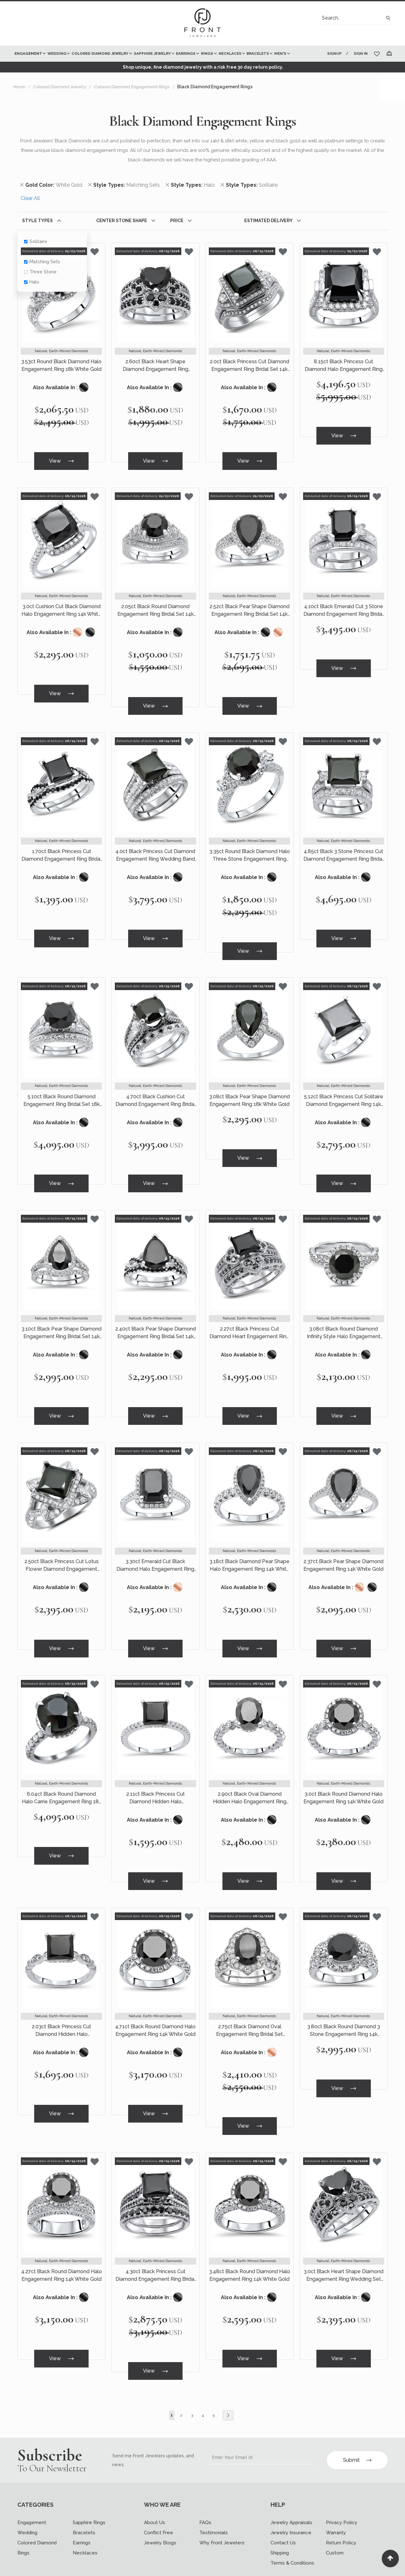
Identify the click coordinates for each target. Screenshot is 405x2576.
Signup (334, 54)
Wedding (27, 2500)
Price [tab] (177, 220)
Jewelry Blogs (160, 2510)
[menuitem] (30, 54)
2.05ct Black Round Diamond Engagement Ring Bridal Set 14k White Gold (155, 607)
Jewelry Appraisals (291, 2490)
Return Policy (341, 2510)
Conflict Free (158, 2500)
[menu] (165, 54)
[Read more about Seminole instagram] (87, 2565)
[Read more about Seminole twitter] (45, 2565)
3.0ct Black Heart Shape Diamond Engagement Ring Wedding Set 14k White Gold (343, 2247)
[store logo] (202, 23)
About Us (154, 2490)
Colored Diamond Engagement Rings (132, 86)
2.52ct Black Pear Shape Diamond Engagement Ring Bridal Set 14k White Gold (249, 607)
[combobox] (354, 18)
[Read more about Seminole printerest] (66, 2565)
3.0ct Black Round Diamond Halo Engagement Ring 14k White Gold (343, 1776)
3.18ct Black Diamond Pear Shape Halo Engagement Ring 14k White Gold (249, 1548)
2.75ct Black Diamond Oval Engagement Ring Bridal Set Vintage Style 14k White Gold (249, 2005)
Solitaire (35, 241)
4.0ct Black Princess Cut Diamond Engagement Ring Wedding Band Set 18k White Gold (155, 848)
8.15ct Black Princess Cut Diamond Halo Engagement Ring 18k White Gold (344, 366)
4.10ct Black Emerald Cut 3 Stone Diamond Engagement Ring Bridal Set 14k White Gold (343, 607)
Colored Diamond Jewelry (59, 86)
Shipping (280, 2520)
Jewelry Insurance (291, 2500)
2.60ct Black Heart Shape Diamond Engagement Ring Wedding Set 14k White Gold (155, 366)
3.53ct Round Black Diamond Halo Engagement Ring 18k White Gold (61, 365)
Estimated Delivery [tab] (268, 220)
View (61, 460)
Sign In (361, 54)
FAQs (205, 2490)
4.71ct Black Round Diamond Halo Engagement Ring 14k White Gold (155, 2005)
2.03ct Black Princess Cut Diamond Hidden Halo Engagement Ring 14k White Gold (62, 2005)
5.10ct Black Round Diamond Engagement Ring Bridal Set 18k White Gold (61, 1090)
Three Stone (40, 271)
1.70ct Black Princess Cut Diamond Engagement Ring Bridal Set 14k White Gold (62, 848)
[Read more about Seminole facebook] (25, 2565)
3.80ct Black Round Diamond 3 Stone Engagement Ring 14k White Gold (343, 2005)
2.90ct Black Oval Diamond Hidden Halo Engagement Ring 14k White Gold (249, 1776)
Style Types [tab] (37, 220)
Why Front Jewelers (222, 2510)
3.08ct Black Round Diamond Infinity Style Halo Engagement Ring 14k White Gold (343, 1319)
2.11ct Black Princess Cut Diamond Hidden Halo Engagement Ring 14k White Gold (155, 1776)
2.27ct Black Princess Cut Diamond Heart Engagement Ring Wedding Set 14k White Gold (249, 1319)
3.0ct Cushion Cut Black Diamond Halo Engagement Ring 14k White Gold (61, 607)
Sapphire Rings (89, 2490)
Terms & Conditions (292, 2530)
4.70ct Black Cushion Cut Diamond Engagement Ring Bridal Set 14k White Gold (155, 1090)
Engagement (31, 2490)
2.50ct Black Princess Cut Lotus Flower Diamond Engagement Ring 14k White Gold (61, 1548)
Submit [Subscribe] (357, 2427)
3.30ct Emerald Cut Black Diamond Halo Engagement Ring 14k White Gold (155, 1548)
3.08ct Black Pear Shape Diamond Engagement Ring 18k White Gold (249, 1089)
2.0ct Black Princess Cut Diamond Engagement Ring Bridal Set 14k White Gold (249, 366)
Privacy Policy (341, 2490)
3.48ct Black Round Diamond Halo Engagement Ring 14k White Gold (249, 2246)
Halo (31, 281)
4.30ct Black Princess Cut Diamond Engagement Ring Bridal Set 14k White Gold (155, 2247)
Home (19, 86)
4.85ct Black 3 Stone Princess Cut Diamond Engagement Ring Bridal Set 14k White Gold (343, 848)
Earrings (81, 2510)
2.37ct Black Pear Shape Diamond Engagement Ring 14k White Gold (343, 1547)
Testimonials (213, 2500)
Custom (335, 2520)
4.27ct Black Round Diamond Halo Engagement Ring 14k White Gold (61, 2246)
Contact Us (283, 2510)
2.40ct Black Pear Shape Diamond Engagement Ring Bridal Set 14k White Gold (155, 1319)
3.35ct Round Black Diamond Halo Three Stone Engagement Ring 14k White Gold (249, 848)
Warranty (336, 2500)
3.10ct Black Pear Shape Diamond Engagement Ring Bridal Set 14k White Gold (62, 1319)
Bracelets (84, 2500)
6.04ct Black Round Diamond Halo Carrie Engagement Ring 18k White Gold (61, 1776)
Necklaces (85, 2520)
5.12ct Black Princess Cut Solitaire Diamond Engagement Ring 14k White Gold (343, 1090)
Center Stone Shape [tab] (121, 220)
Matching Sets (42, 261)
